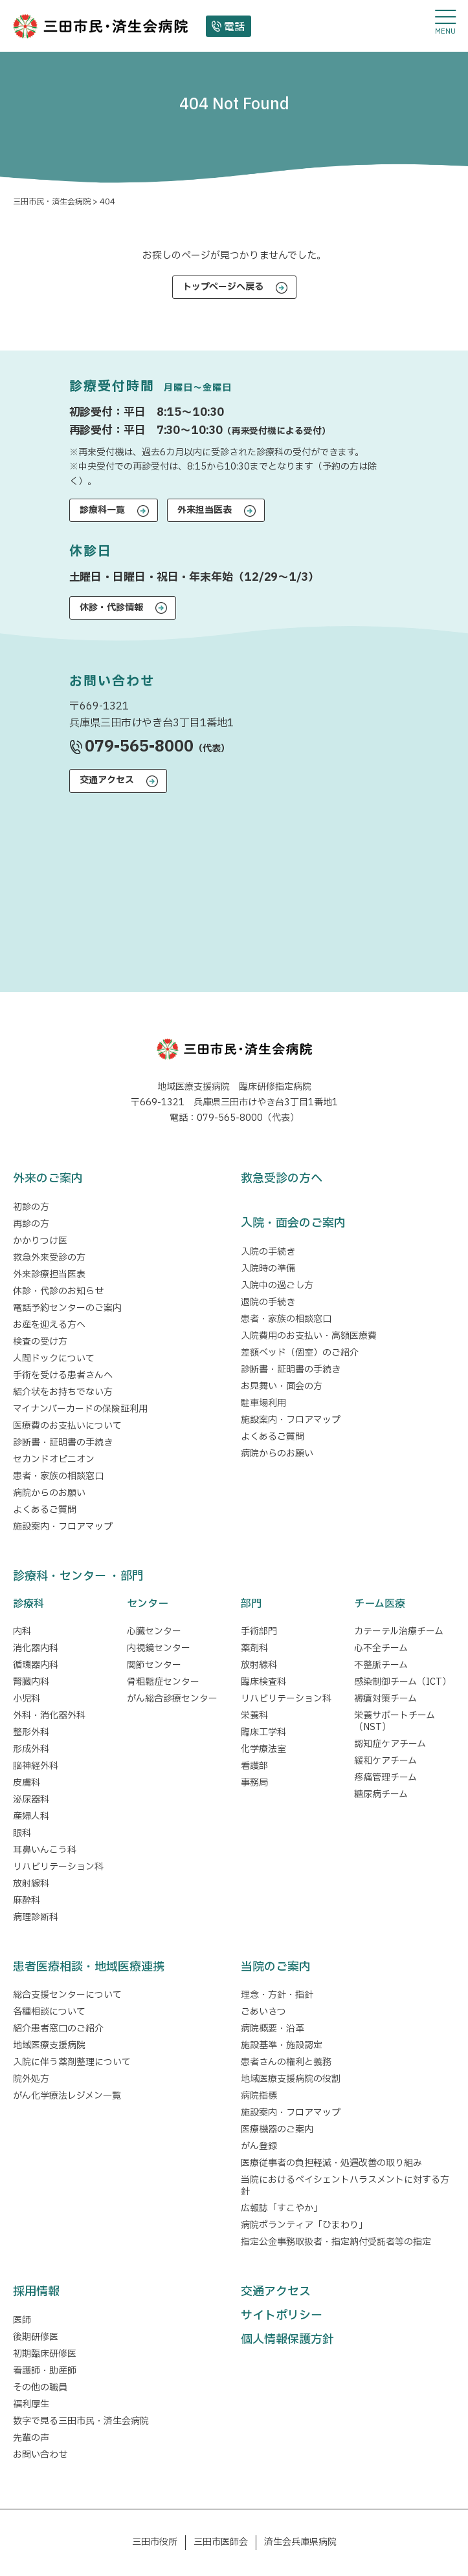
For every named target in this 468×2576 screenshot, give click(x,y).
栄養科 (254, 1715)
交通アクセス (107, 780)
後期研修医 (35, 2337)
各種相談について (49, 2012)
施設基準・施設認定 (281, 2045)
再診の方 (31, 1224)
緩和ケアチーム (385, 1761)
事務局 (254, 1783)
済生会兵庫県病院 (300, 2542)
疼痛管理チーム (385, 1777)
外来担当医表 (204, 510)
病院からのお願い (49, 1493)
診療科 (28, 1604)
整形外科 (31, 1732)
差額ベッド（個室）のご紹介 (300, 1352)
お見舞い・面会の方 (281, 1386)
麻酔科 (26, 1900)
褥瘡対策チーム (385, 1698)
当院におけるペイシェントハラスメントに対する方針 (345, 2185)
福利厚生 (31, 2404)
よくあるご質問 (44, 1510)
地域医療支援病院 (49, 2045)
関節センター (154, 1665)
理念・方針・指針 (277, 1995)
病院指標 (259, 2096)
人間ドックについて (54, 1358)
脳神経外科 (35, 1766)
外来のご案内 (48, 1178)
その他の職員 (40, 2387)
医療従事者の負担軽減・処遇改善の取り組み (331, 2163)
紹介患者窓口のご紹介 (58, 2028)
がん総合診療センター (172, 1698)
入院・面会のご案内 (293, 1223)
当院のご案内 (276, 1967)
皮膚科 (26, 1783)
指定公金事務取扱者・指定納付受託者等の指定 (336, 2242)
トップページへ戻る (223, 287)
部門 (251, 1604)
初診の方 (31, 1207)
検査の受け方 (40, 1341)
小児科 (26, 1698)
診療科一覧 (102, 510)
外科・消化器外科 (49, 1715)
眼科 (22, 1833)
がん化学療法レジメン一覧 (67, 2096)
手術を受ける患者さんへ (63, 1375)
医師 (22, 2320)
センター (147, 1604)
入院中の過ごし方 (277, 1285)
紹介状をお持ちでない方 (63, 1392)
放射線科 (31, 1883)
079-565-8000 (139, 747)
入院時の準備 (268, 1268)
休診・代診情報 (111, 607)
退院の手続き (268, 1302)
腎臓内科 (31, 1682)
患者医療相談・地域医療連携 (88, 1967)
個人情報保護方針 (287, 2339)
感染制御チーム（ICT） (402, 1682)
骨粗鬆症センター (163, 1682)
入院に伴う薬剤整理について (72, 2062)
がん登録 (259, 2146)
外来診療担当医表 (49, 1274)
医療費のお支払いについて (67, 1426)
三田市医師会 (221, 2542)
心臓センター (154, 1631)
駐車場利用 (263, 1403)
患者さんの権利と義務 (286, 2062)
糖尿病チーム (381, 1794)
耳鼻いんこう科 (44, 1850)
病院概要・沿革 (272, 2028)
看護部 (254, 1766)
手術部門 (259, 1631)
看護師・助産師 (44, 2370)
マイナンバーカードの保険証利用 (80, 1409)
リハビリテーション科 (58, 1867)
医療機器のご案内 (277, 2129)
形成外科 (31, 1749)
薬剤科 (254, 1648)
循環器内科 (35, 1665)
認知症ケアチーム (390, 1744)
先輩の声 (31, 2438)
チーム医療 (379, 1604)
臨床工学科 (263, 1732)
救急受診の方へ (281, 1178)
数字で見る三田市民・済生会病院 (81, 2421)
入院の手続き (268, 1252)
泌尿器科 (31, 1799)
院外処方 (31, 2079)
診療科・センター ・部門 (78, 1576)
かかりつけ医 (40, 1241)
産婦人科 (31, 1816)
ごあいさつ (263, 2012)
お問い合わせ (40, 2455)
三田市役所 (154, 2542)
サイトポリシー (281, 2315)
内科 (22, 1631)
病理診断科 (35, 1917)
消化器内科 (35, 1648)
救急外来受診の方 (49, 1257)
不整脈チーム (381, 1665)
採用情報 (36, 2291)
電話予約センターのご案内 (67, 1308)
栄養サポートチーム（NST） (394, 1721)
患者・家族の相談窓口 (58, 1476)
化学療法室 (263, 1749)
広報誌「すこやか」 (281, 2208)
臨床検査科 (263, 1682)
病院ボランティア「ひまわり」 (306, 2225)
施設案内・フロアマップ (63, 1526)
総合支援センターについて (67, 1995)
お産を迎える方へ (49, 1325)
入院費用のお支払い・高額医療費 (309, 1336)
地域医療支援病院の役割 (290, 2079)
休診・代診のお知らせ (58, 1291)
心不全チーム (381, 1648)
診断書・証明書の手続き (63, 1442)
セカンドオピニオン (54, 1459)
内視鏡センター (158, 1648)
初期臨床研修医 (44, 2354)
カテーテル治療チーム (398, 1631)
